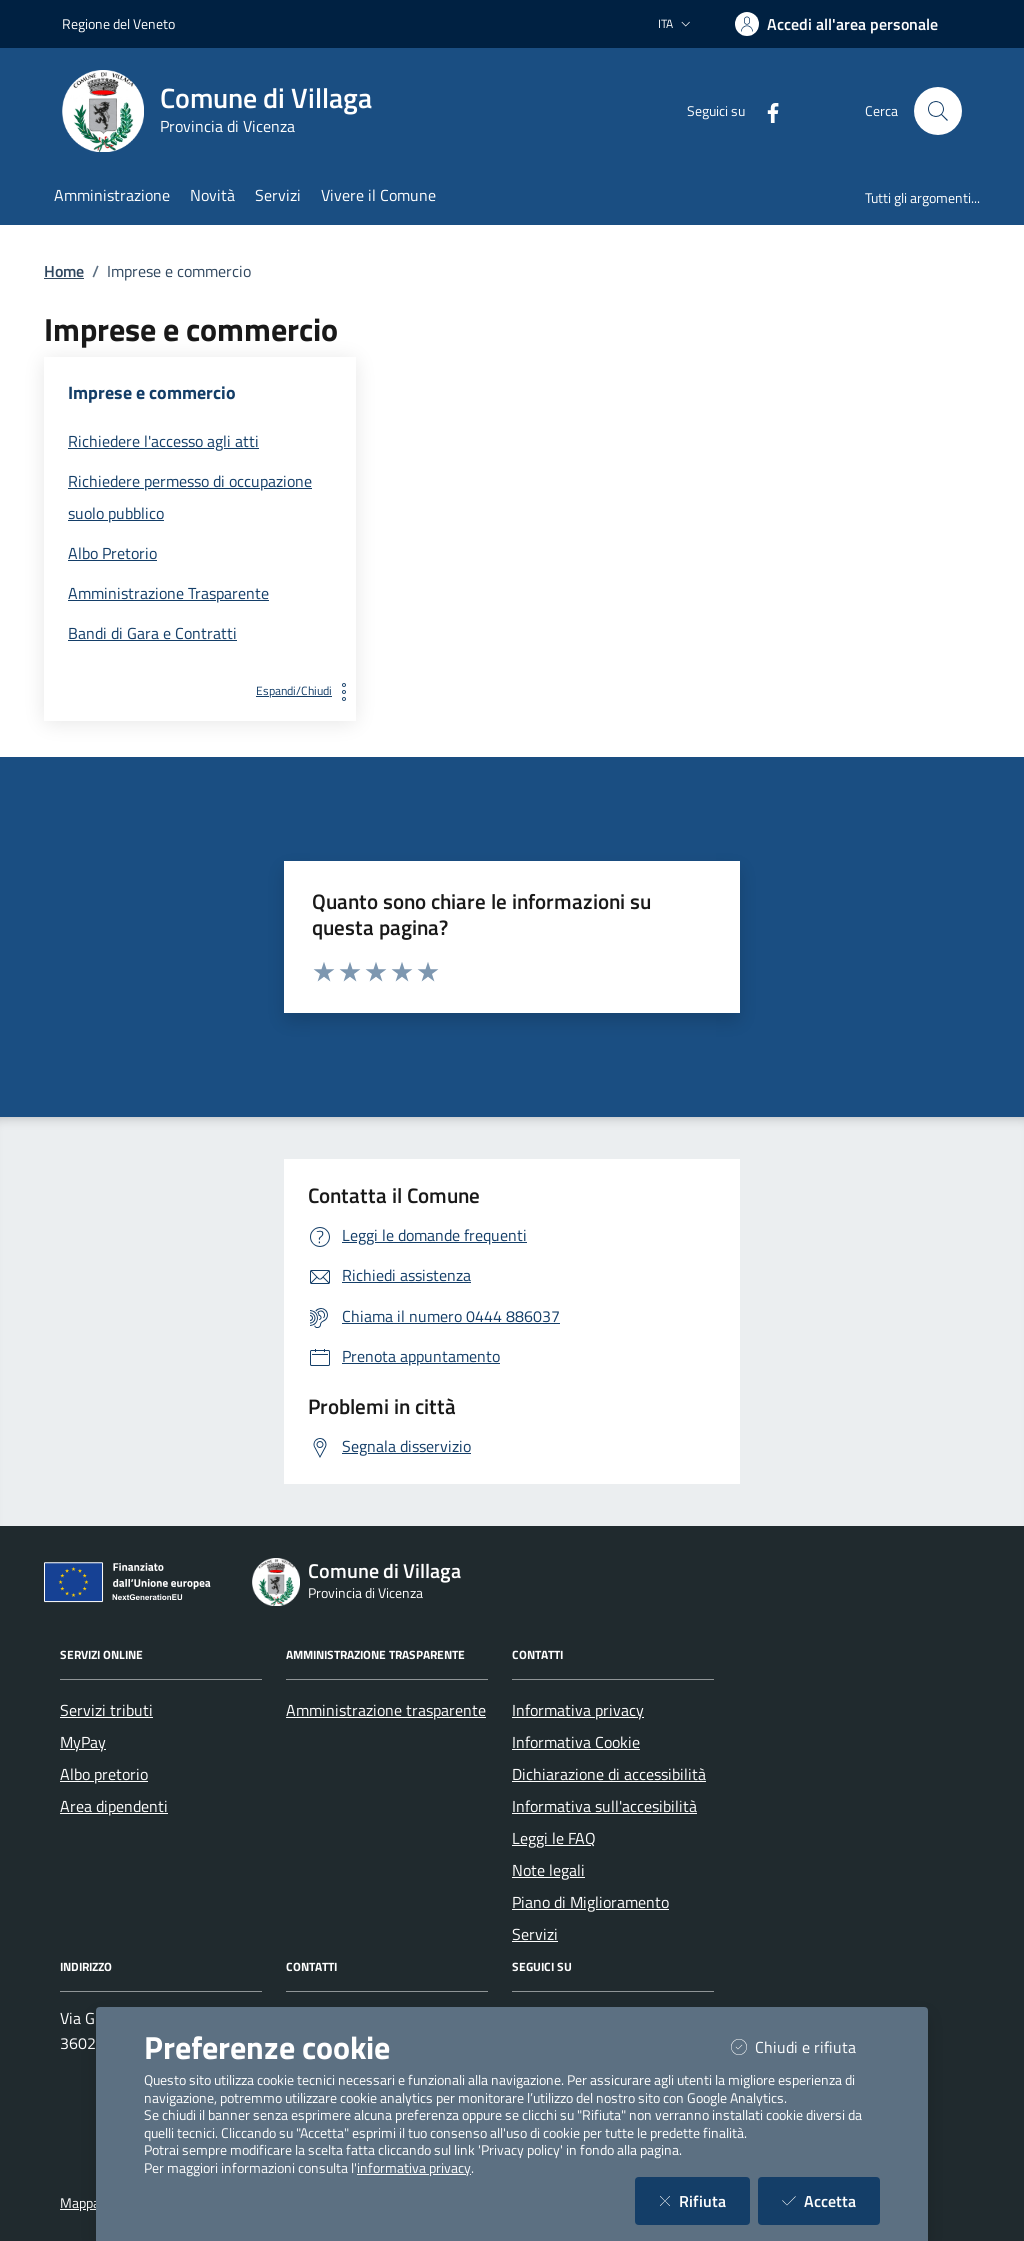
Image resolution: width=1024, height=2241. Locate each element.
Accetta (831, 2200)
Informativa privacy (578, 1710)
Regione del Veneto (118, 23)
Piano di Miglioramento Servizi (590, 1918)
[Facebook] (765, 110)
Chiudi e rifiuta (805, 2046)
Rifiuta (704, 2200)
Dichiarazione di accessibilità (609, 1774)
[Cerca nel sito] (938, 111)
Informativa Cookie (576, 1742)
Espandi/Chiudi (306, 690)
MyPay (83, 1742)
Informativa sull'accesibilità (604, 1806)
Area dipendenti (114, 1806)
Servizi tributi (106, 1710)
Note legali (548, 1870)
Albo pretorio (104, 1774)
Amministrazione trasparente (386, 1710)
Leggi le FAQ (554, 1838)
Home (64, 271)
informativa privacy (414, 2168)
